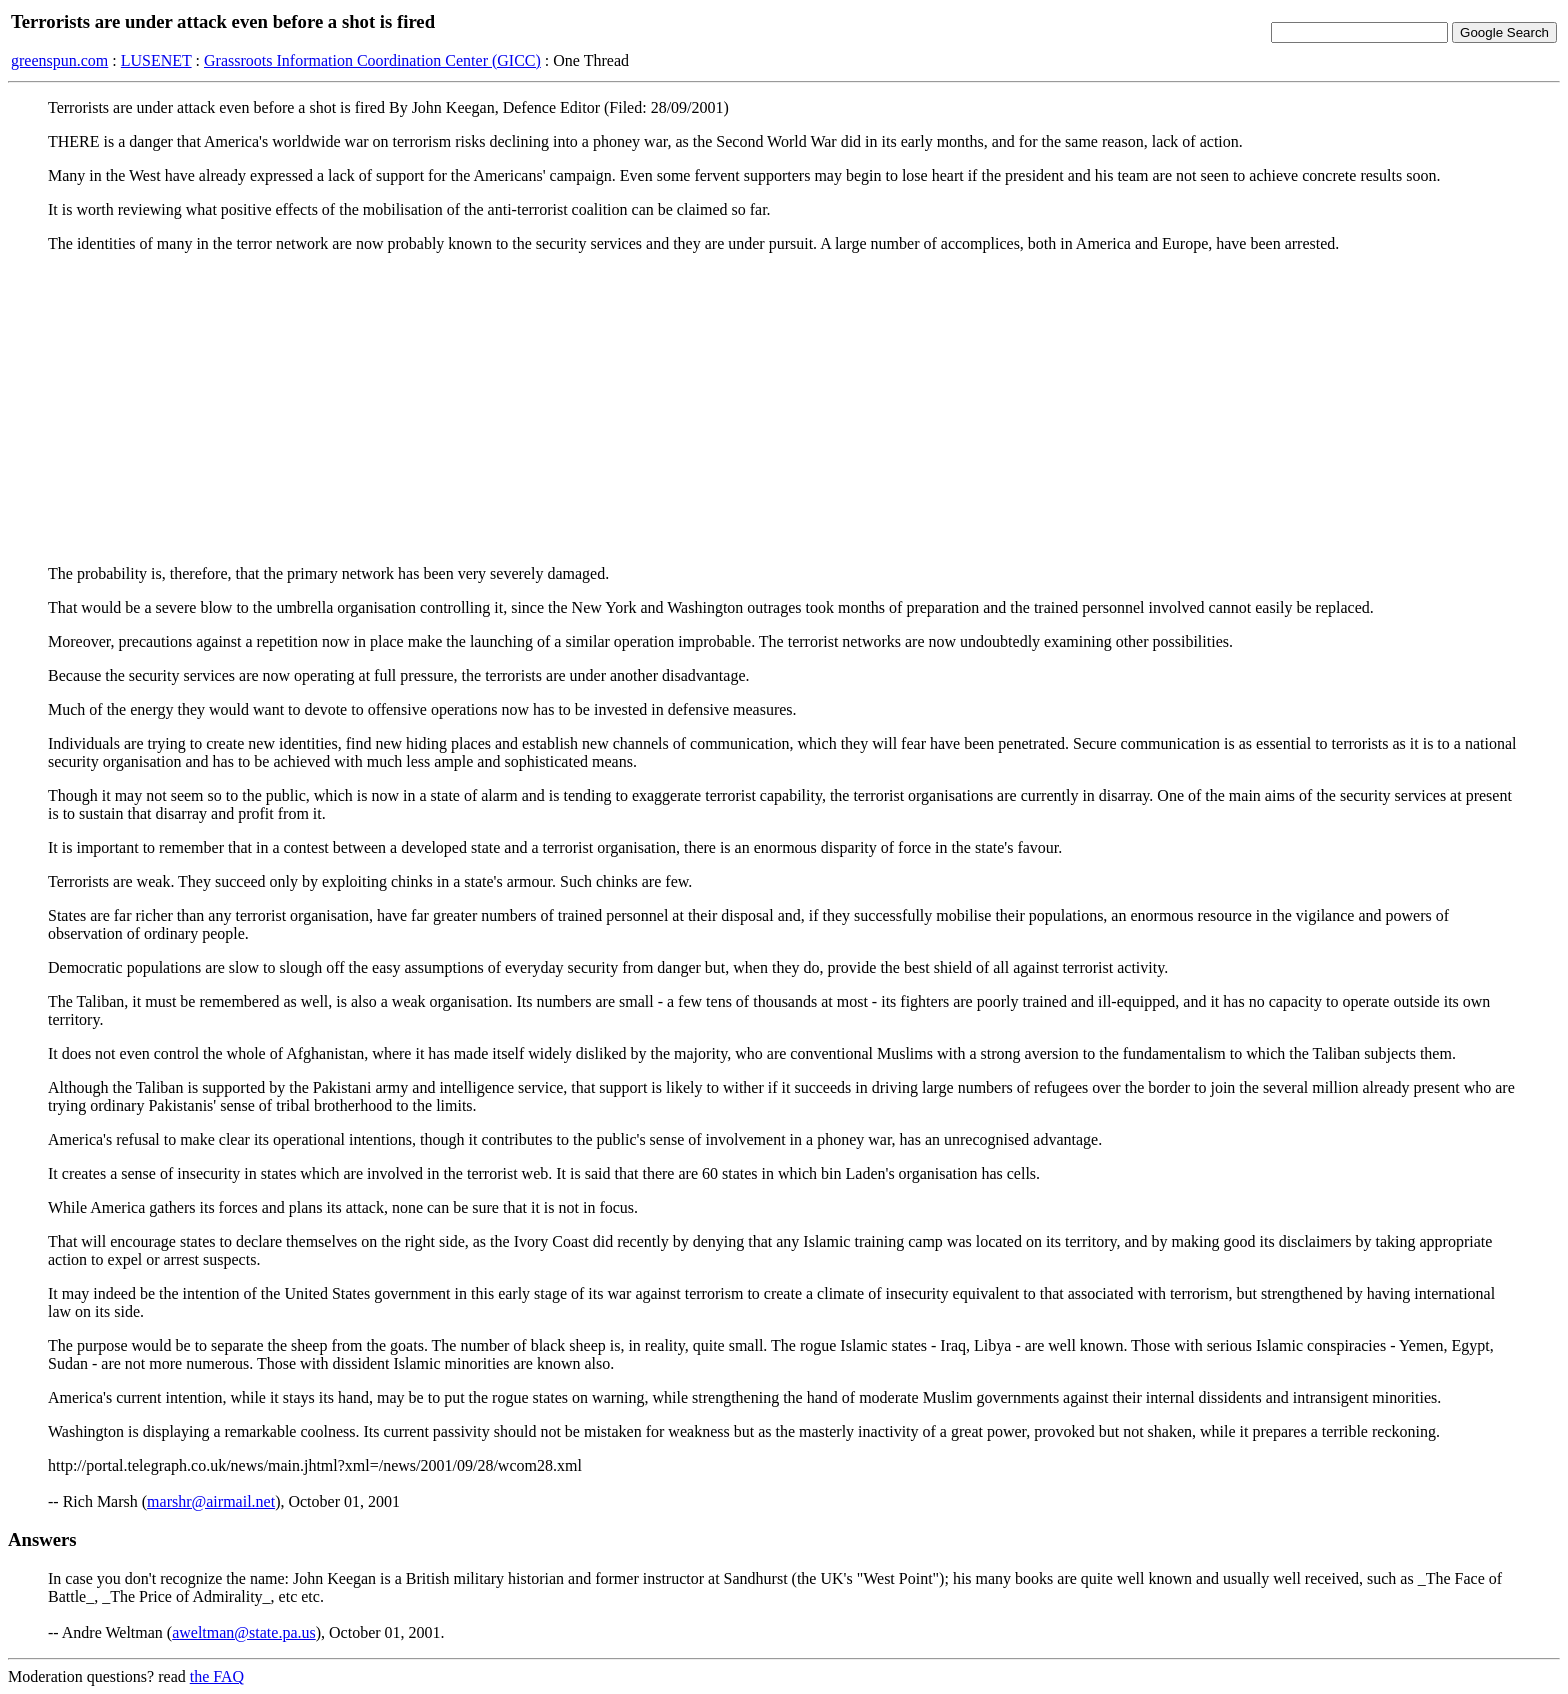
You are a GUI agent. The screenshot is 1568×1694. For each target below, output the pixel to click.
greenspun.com (59, 60)
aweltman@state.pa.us (244, 1632)
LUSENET (156, 60)
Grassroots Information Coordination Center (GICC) (372, 60)
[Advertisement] (784, 409)
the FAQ (217, 1676)
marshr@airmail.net (211, 1501)
